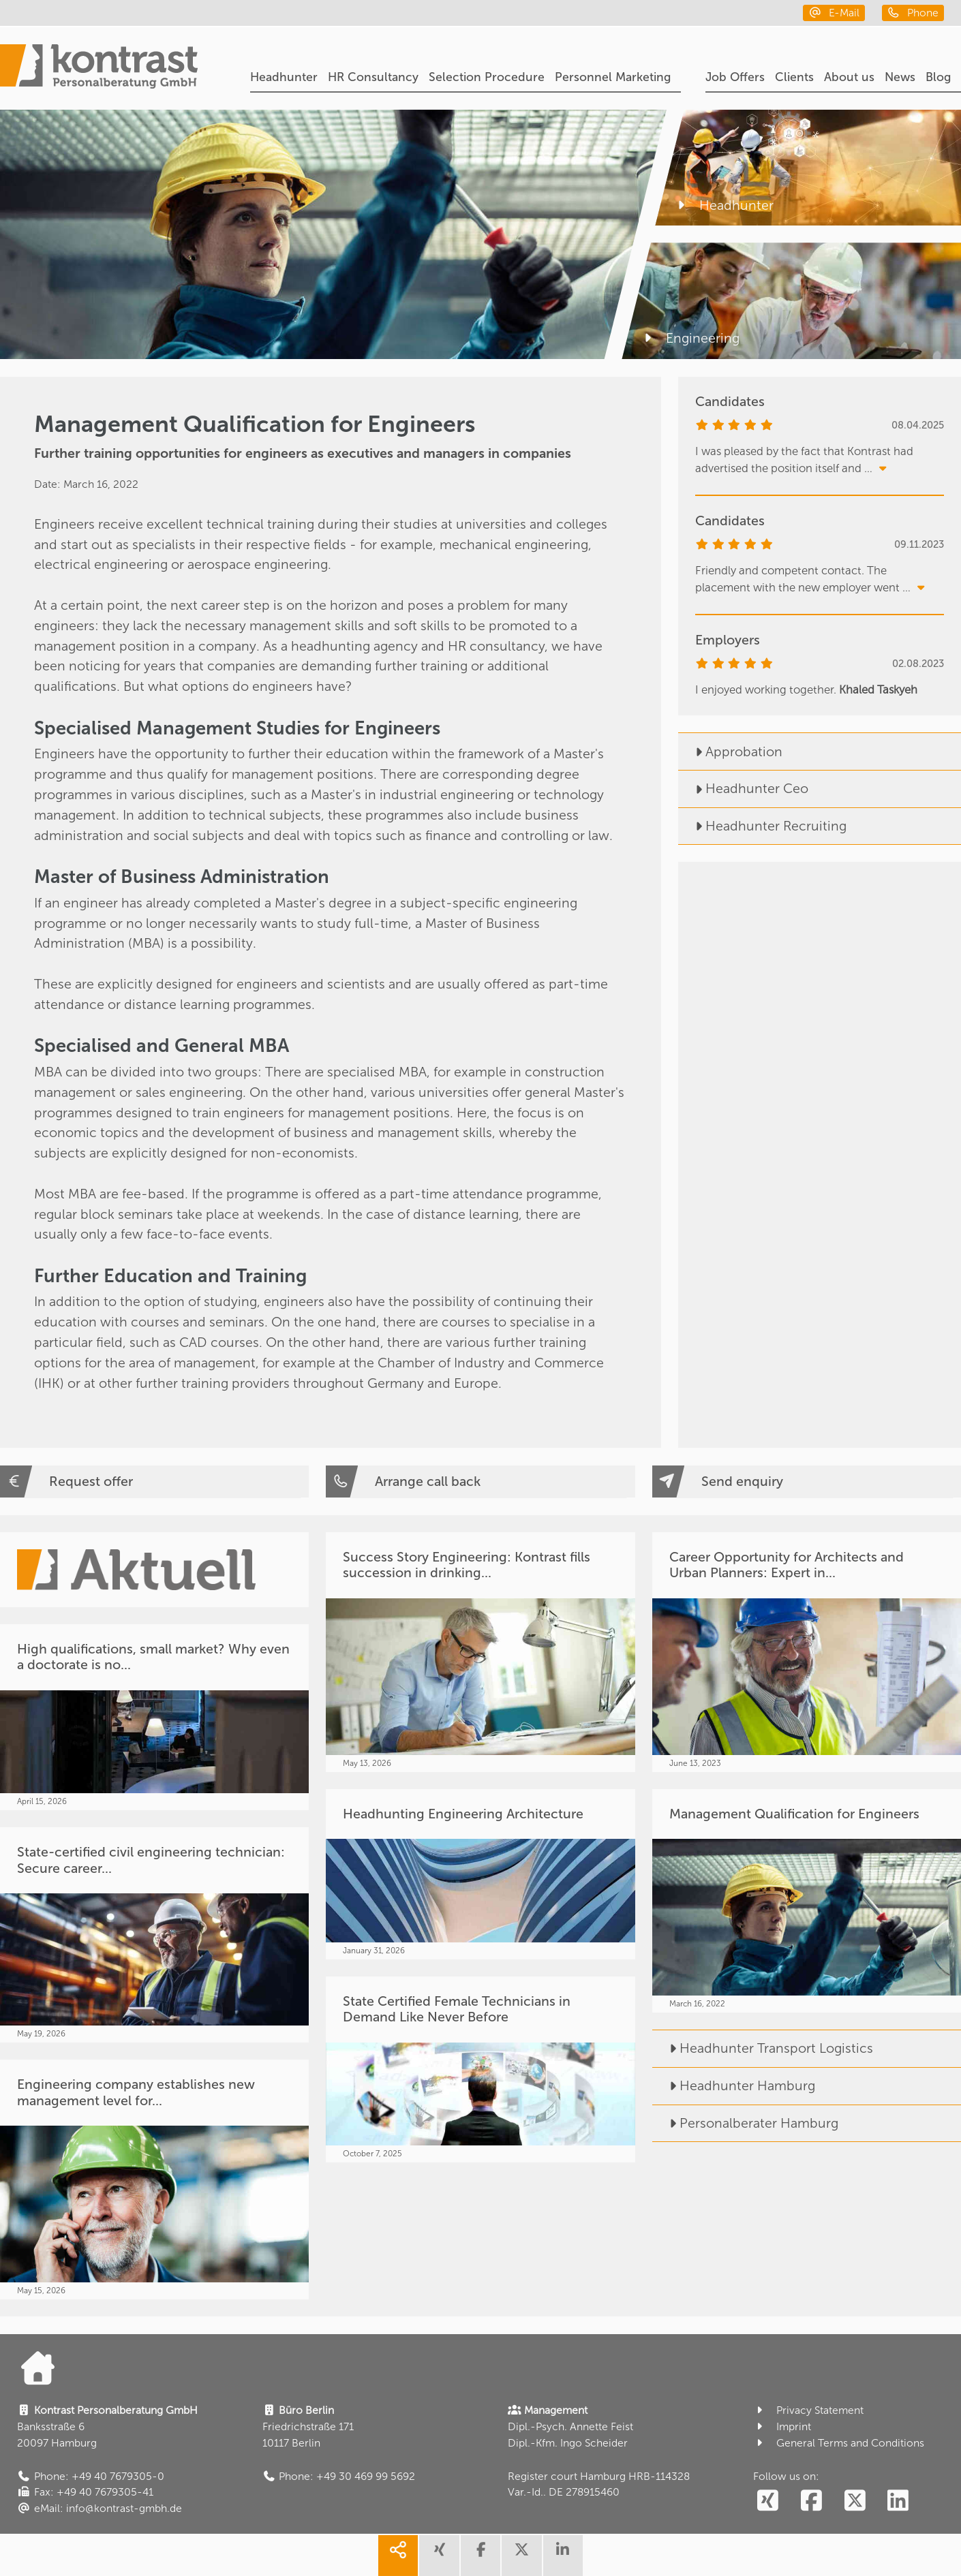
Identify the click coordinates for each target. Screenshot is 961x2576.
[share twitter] (521, 2555)
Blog (938, 76)
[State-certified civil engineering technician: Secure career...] (154, 1935)
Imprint (782, 2426)
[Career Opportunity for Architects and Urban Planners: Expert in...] (806, 1652)
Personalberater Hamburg (745, 2123)
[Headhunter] (808, 168)
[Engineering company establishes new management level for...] (154, 2179)
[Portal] (99, 68)
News (900, 76)
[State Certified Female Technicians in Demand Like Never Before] (480, 2069)
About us (849, 76)
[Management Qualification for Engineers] (806, 1901)
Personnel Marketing (613, 76)
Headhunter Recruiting (762, 826)
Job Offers (735, 76)
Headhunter (284, 76)
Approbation (730, 752)
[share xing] (439, 2555)
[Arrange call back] (480, 1481)
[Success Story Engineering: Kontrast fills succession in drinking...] (480, 1652)
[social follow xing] (768, 2501)
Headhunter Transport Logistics (762, 2048)
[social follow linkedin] (898, 2501)
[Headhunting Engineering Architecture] (480, 1874)
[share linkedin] (563, 2555)
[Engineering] (791, 301)
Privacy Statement (808, 2410)
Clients (794, 76)
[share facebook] (480, 2555)
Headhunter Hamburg (733, 2086)
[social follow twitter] (855, 2501)
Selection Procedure (487, 76)
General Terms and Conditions (839, 2442)
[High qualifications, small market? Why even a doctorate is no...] (154, 1717)
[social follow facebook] (811, 2501)
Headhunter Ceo (743, 788)
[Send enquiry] (806, 1481)
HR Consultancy (373, 76)
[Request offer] (154, 1481)
